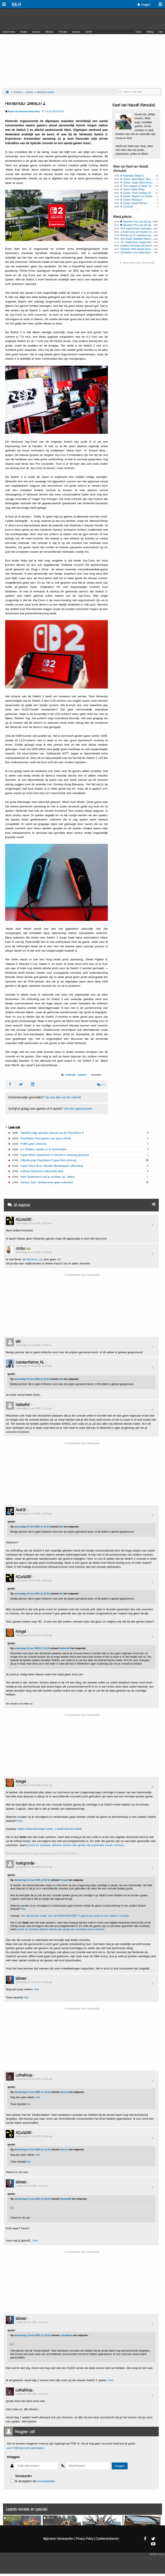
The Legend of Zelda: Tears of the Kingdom (138, 186)
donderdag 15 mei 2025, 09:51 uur (34, 1867)
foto (20, 1820)
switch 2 (82, 1074)
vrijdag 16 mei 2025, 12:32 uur (32, 2185)
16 (101, 1085)
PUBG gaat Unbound (33, 1143)
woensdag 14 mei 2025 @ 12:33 (31, 1379)
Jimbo (20, 1248)
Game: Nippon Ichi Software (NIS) (138, 196)
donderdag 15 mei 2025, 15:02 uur (34, 2079)
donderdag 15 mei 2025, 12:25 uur (34, 1982)
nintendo (70, 1074)
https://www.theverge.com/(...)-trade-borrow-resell (49, 1828)
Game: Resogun (132, 199)
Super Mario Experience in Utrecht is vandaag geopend (54, 1154)
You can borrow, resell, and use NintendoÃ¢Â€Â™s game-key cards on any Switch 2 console (75, 1915)
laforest (21, 1978)
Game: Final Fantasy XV (137, 193)
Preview (17, 92)
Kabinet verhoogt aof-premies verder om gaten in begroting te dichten (137, 245)
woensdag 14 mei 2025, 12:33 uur (34, 1345)
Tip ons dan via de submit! (63, 1097)
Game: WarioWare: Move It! (138, 179)
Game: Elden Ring (133, 189)
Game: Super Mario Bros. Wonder (138, 182)
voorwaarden (46, 2481)
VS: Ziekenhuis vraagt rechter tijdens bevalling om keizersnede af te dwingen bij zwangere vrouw (137, 242)
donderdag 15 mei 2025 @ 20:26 (32, 2199)
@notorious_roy (32, 1259)
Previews (62, 31)
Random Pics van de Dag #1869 (138, 225)
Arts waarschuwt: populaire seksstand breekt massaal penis (137, 228)
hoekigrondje (25, 1863)
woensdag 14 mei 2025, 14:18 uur (34, 1408)
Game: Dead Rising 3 (135, 203)
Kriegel (21, 1631)
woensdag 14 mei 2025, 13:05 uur (34, 1366)
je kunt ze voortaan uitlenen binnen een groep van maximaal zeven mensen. (75, 1845)
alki (18, 1341)
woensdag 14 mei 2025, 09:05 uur (34, 1223)
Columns (36, 31)
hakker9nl (23, 1404)
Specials (76, 31)
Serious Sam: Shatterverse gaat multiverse (46, 1182)
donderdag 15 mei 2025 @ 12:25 (32, 2092)
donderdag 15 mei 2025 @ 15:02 (32, 2335)
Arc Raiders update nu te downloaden (43, 1149)
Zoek (160, 31)
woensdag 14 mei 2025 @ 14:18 (31, 1648)
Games (29, 92)
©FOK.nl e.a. (157, 2554)
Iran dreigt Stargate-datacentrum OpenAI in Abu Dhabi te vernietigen (137, 239)
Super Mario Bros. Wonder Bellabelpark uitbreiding (51, 1165)
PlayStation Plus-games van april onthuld (45, 1138)
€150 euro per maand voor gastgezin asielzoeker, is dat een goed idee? (138, 232)
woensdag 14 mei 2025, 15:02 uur (34, 1580)
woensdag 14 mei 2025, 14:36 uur (34, 1513)
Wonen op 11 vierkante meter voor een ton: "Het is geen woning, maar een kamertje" (137, 235)
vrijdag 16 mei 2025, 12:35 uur (32, 2322)
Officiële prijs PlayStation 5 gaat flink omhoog (48, 1160)
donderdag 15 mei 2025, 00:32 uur (34, 1785)
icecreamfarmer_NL (30, 1362)
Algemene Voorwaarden (58, 2538)
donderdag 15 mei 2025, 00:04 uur (34, 1635)
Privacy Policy (84, 2538)
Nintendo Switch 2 (133, 175)
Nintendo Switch (45, 92)
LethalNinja (24, 2075)
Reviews (49, 31)
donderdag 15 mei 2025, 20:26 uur (34, 2136)
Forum (138, 31)
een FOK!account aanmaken (25, 2448)
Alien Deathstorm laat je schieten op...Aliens (47, 1176)
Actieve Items (8, 31)
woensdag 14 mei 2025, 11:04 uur (34, 1252)
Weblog (150, 31)
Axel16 (21, 1509)
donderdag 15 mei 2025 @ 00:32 (32, 1880)
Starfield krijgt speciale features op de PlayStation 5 (52, 1132)
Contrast (128, 206)
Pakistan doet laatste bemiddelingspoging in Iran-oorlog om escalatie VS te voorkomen (137, 249)
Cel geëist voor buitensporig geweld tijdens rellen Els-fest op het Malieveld (137, 252)
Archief (88, 31)
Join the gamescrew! (78, 1108)
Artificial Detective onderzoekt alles (42, 1171)
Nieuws (23, 31)
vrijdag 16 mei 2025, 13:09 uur (32, 2394)
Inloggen (144, 4)
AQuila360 (23, 1219)
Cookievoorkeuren (107, 2538)
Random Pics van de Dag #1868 (138, 221)
